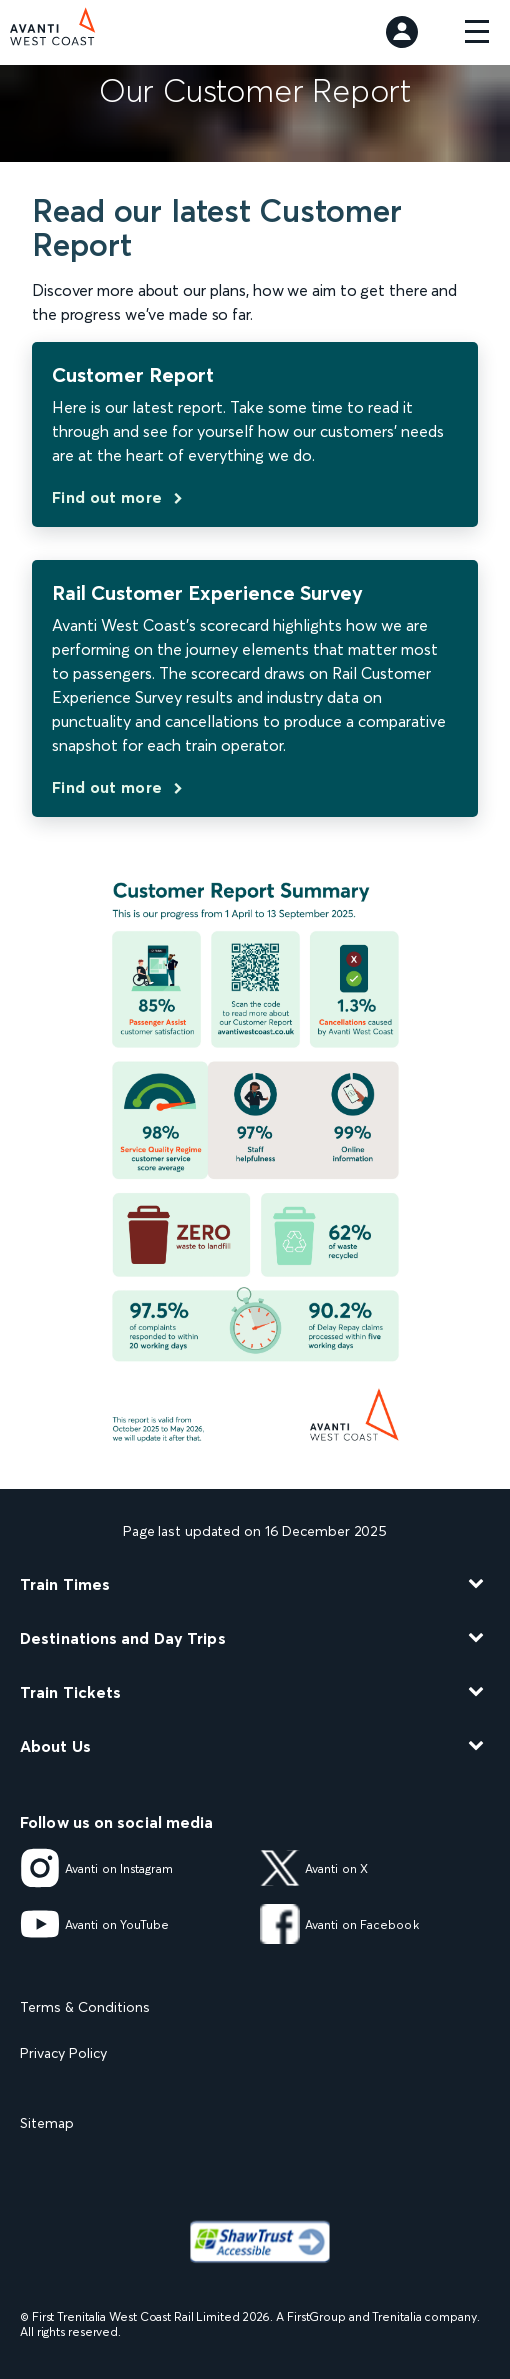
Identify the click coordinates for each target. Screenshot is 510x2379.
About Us (55, 1746)
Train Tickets (70, 1692)
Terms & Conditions (85, 2007)
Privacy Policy (63, 2053)
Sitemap (47, 2123)
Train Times (65, 1584)
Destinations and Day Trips (123, 1638)
